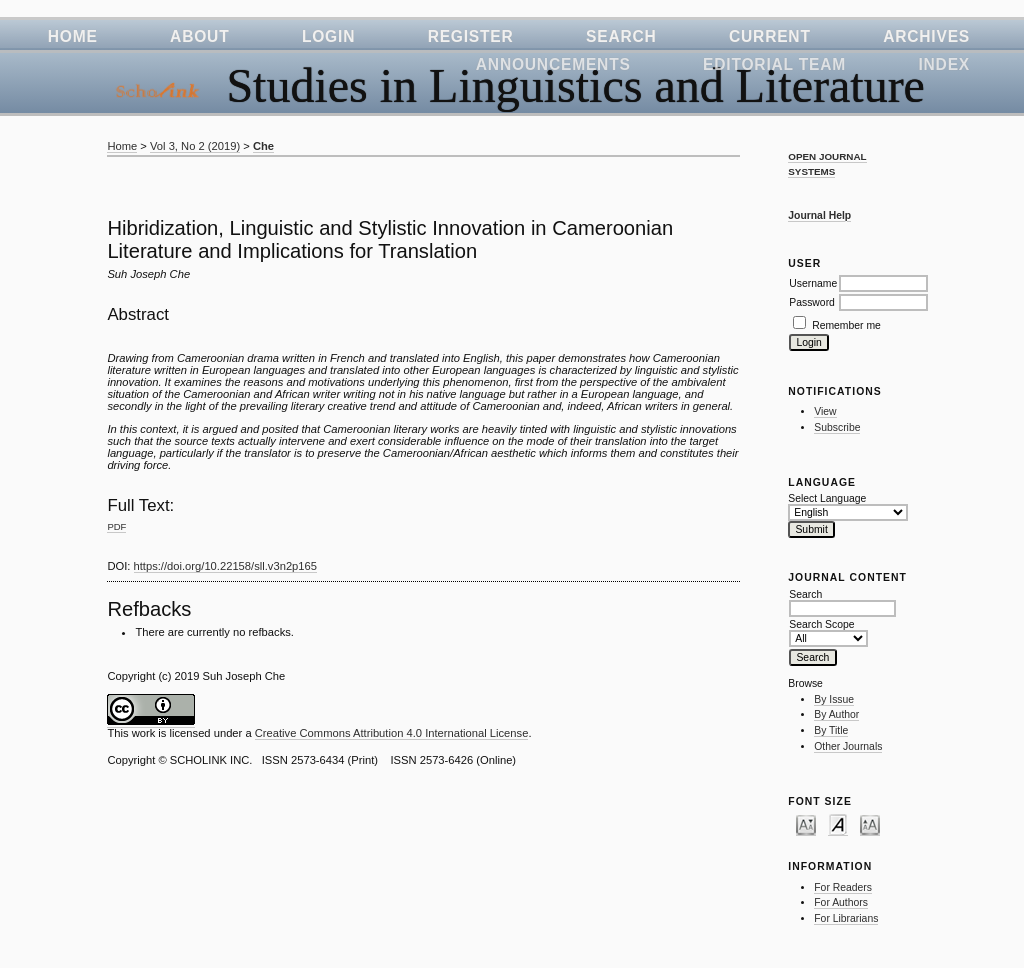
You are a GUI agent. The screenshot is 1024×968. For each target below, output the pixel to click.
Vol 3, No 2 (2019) (195, 146)
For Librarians (846, 918)
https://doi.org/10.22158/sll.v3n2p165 (226, 566)
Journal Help (819, 215)
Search (621, 36)
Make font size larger (870, 824)
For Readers (843, 887)
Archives (926, 36)
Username (813, 283)
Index (944, 64)
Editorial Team (774, 64)
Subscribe (837, 427)
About (199, 36)
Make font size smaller (806, 824)
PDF (116, 526)
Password (812, 302)
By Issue (834, 699)
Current (770, 36)
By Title (831, 730)
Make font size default (838, 824)
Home (73, 36)
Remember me (846, 325)
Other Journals (848, 746)
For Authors (841, 902)
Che (263, 146)
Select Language (827, 498)
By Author (836, 714)
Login (328, 36)
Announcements (553, 64)
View (825, 411)
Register (471, 36)
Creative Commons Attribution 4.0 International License (392, 733)
